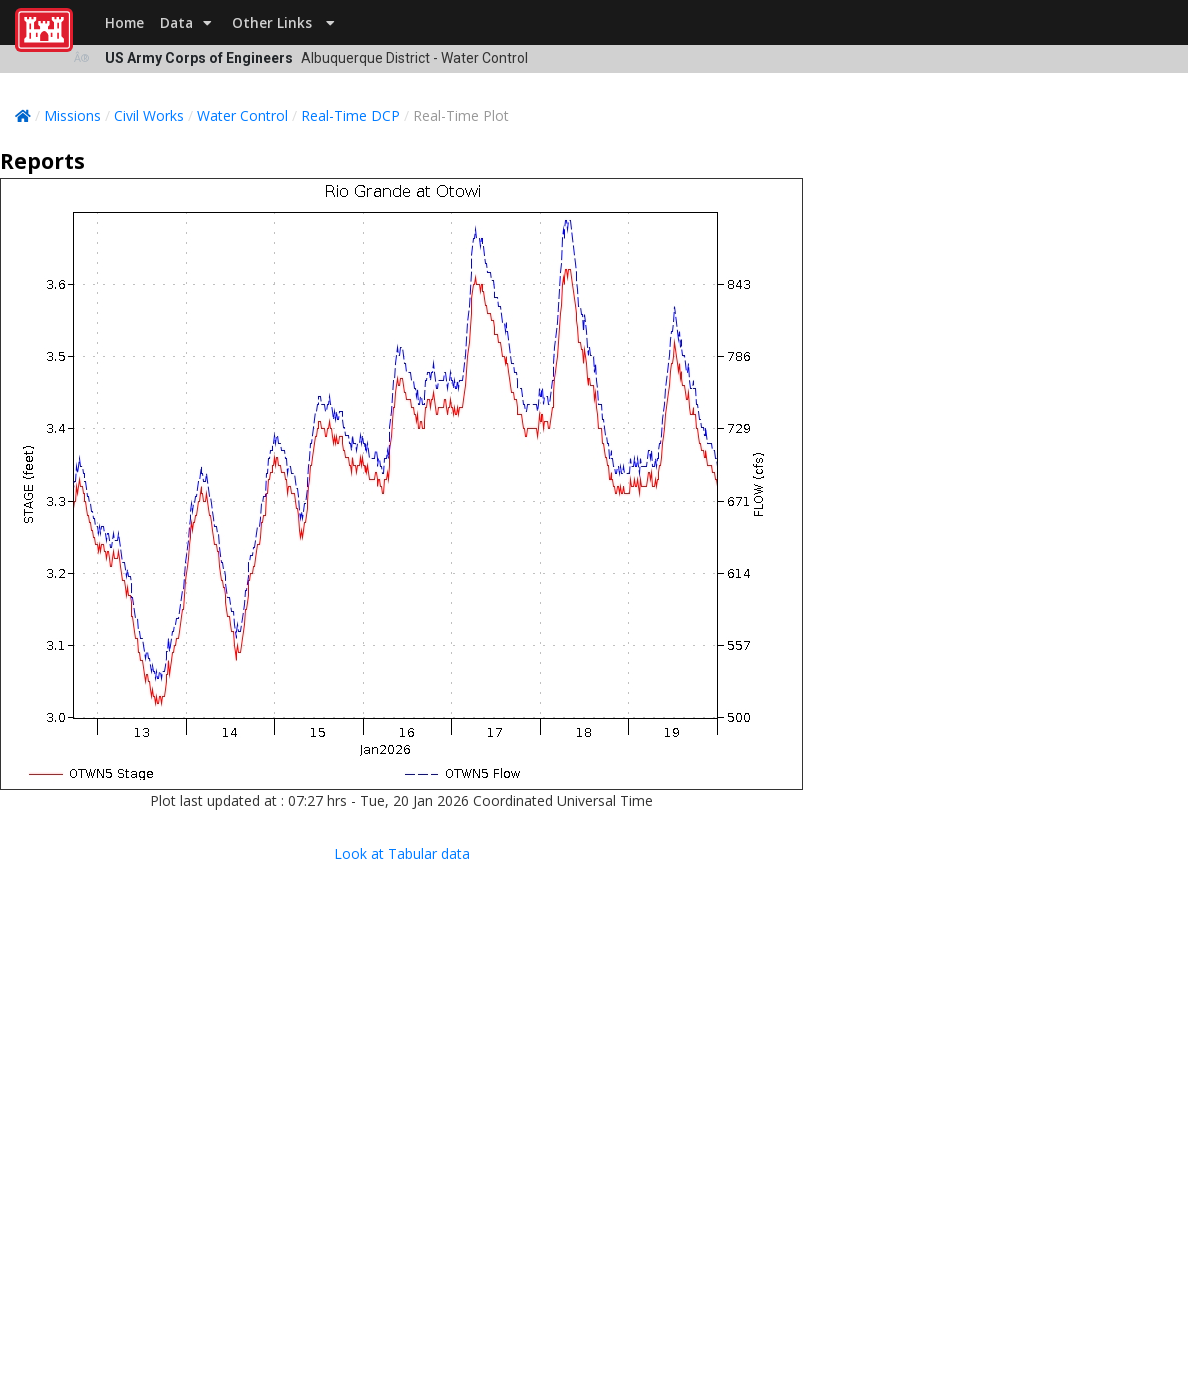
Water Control (242, 115)
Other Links (283, 22)
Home (124, 22)
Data (186, 22)
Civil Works (149, 115)
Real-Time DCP (350, 115)
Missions (72, 115)
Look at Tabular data (402, 853)
